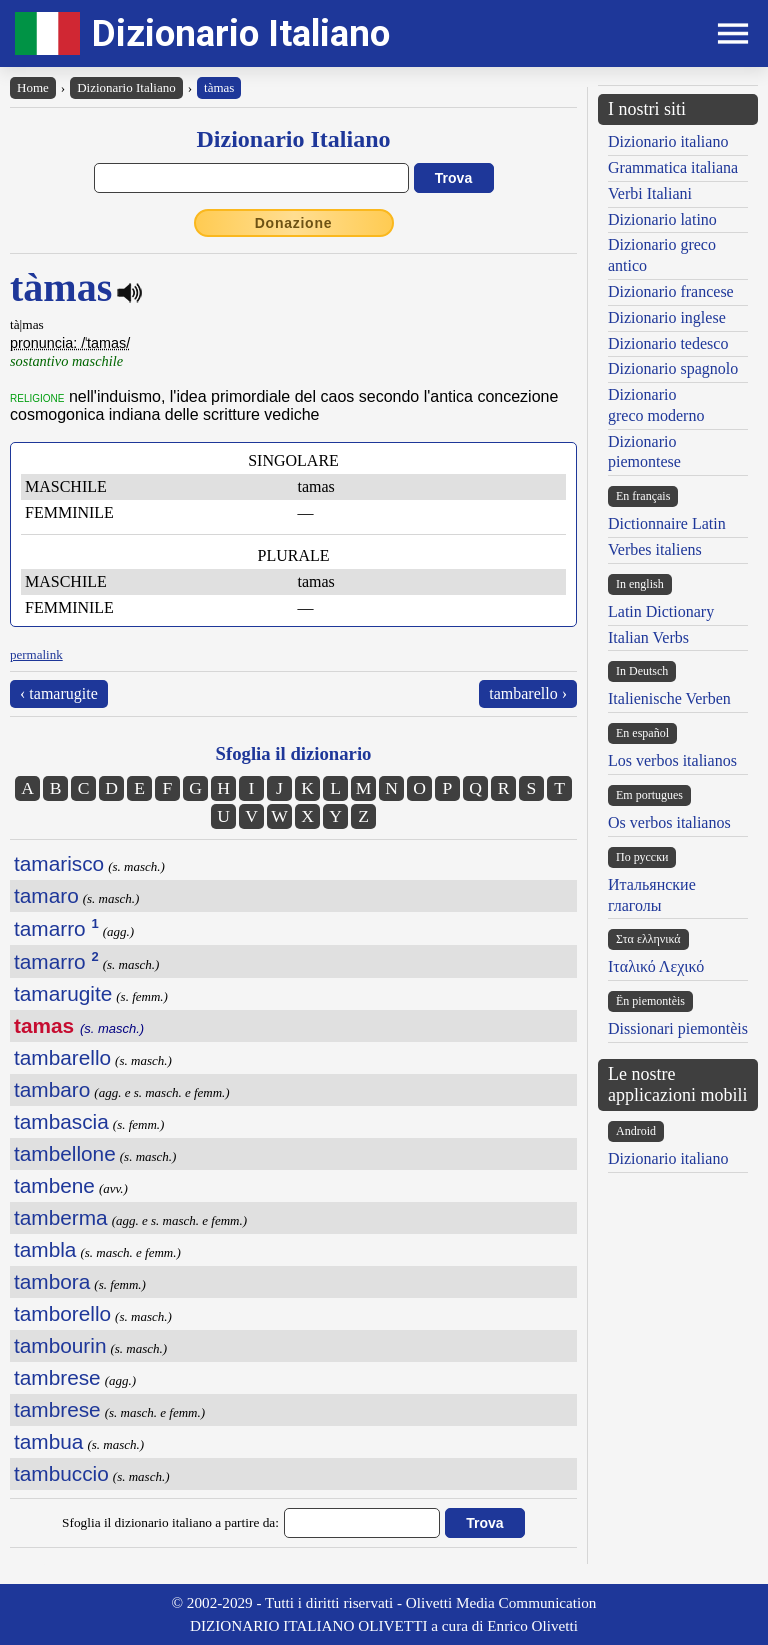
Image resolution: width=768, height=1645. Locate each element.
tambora (52, 1281)
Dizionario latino (662, 219)
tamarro (56, 928)
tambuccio (61, 1473)
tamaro (46, 895)
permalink (36, 654)
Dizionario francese (671, 291)
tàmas (219, 87)
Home (33, 87)
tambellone (65, 1153)
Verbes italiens (655, 549)
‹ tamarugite (59, 693)
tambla (45, 1249)
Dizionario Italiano (241, 33)
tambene (54, 1185)
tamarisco (59, 863)
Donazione (294, 223)
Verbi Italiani (650, 193)
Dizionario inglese (667, 317)
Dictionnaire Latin (667, 523)
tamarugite (63, 993)
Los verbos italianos (672, 760)
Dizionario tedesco (668, 343)
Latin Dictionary (661, 611)
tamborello (62, 1313)
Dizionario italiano (668, 141)
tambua (48, 1441)
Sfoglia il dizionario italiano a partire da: (170, 1522)
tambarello (62, 1057)
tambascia (61, 1121)
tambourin (60, 1345)
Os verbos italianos (669, 822)
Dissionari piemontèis (678, 1028)
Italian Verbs (648, 637)
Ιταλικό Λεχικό (656, 966)
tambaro (52, 1089)
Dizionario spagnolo (673, 368)
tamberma (61, 1217)
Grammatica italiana (673, 167)
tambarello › (528, 693)
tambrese (57, 1377)
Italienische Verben (669, 698)
